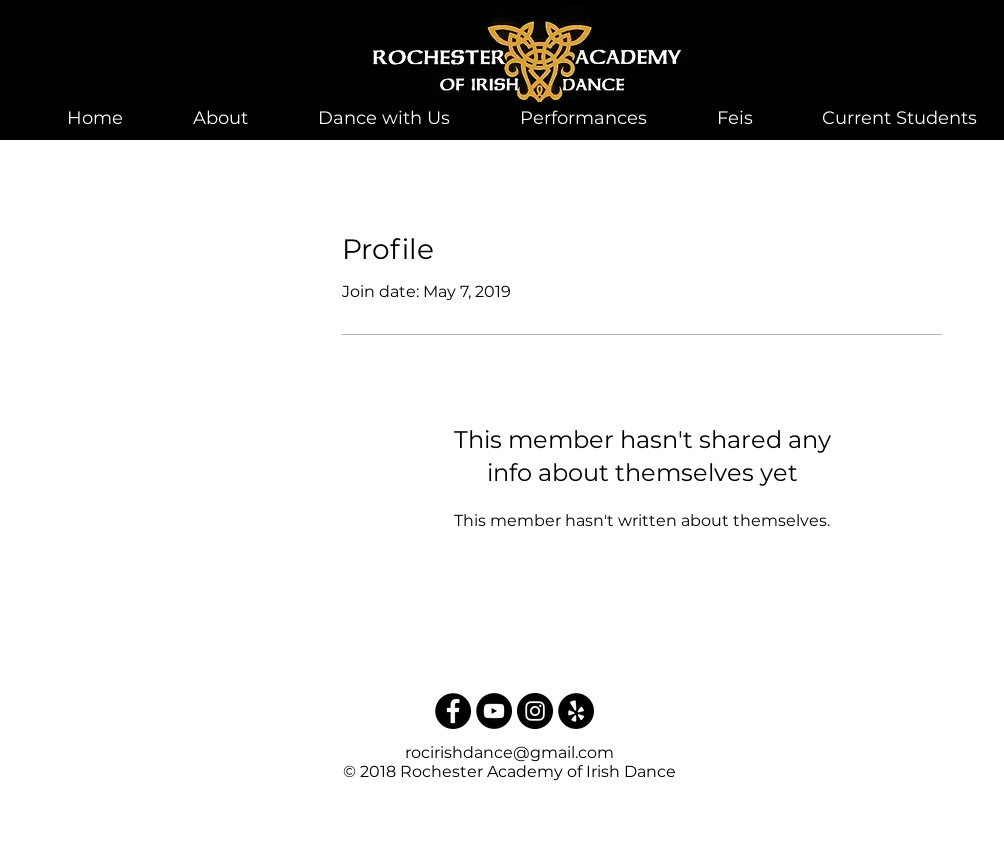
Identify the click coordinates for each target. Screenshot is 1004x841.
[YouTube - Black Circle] (494, 711)
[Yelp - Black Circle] (576, 711)
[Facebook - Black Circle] (453, 711)
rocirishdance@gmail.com (509, 752)
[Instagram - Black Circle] (535, 711)
